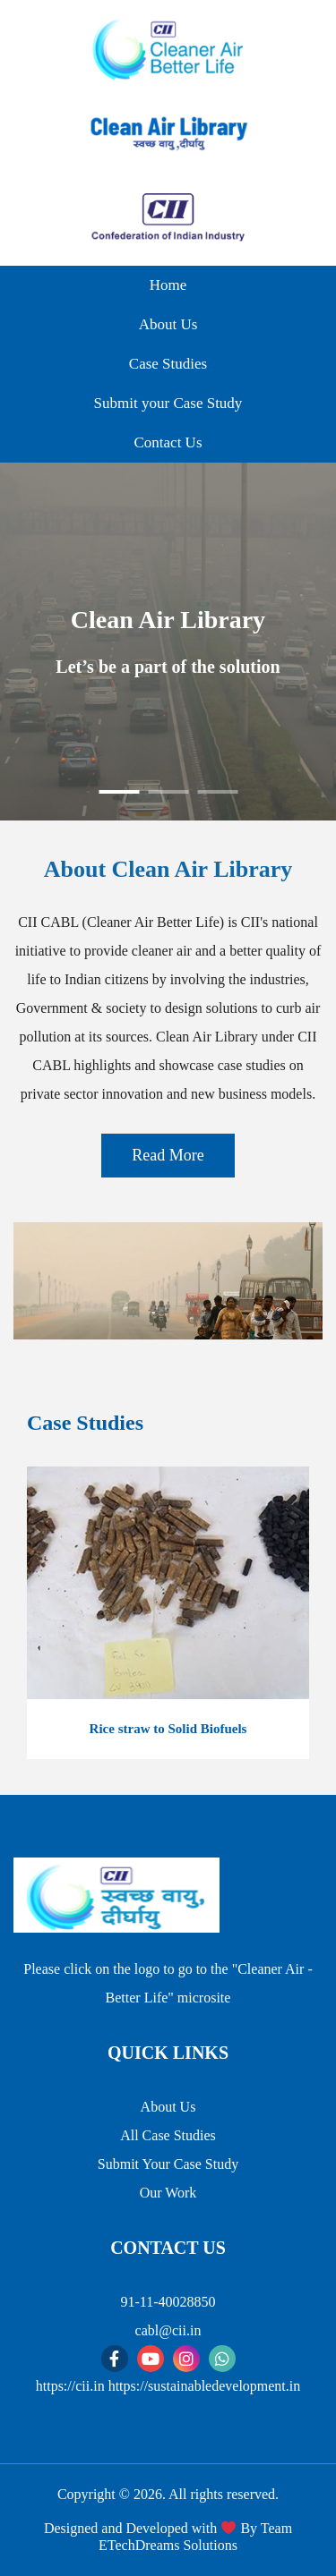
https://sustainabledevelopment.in (204, 2385)
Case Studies (168, 363)
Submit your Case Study (168, 403)
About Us (168, 324)
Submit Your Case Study (168, 2164)
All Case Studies (168, 2135)
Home (168, 284)
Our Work (168, 2192)
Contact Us (168, 442)
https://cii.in (70, 2385)
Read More (167, 1155)
